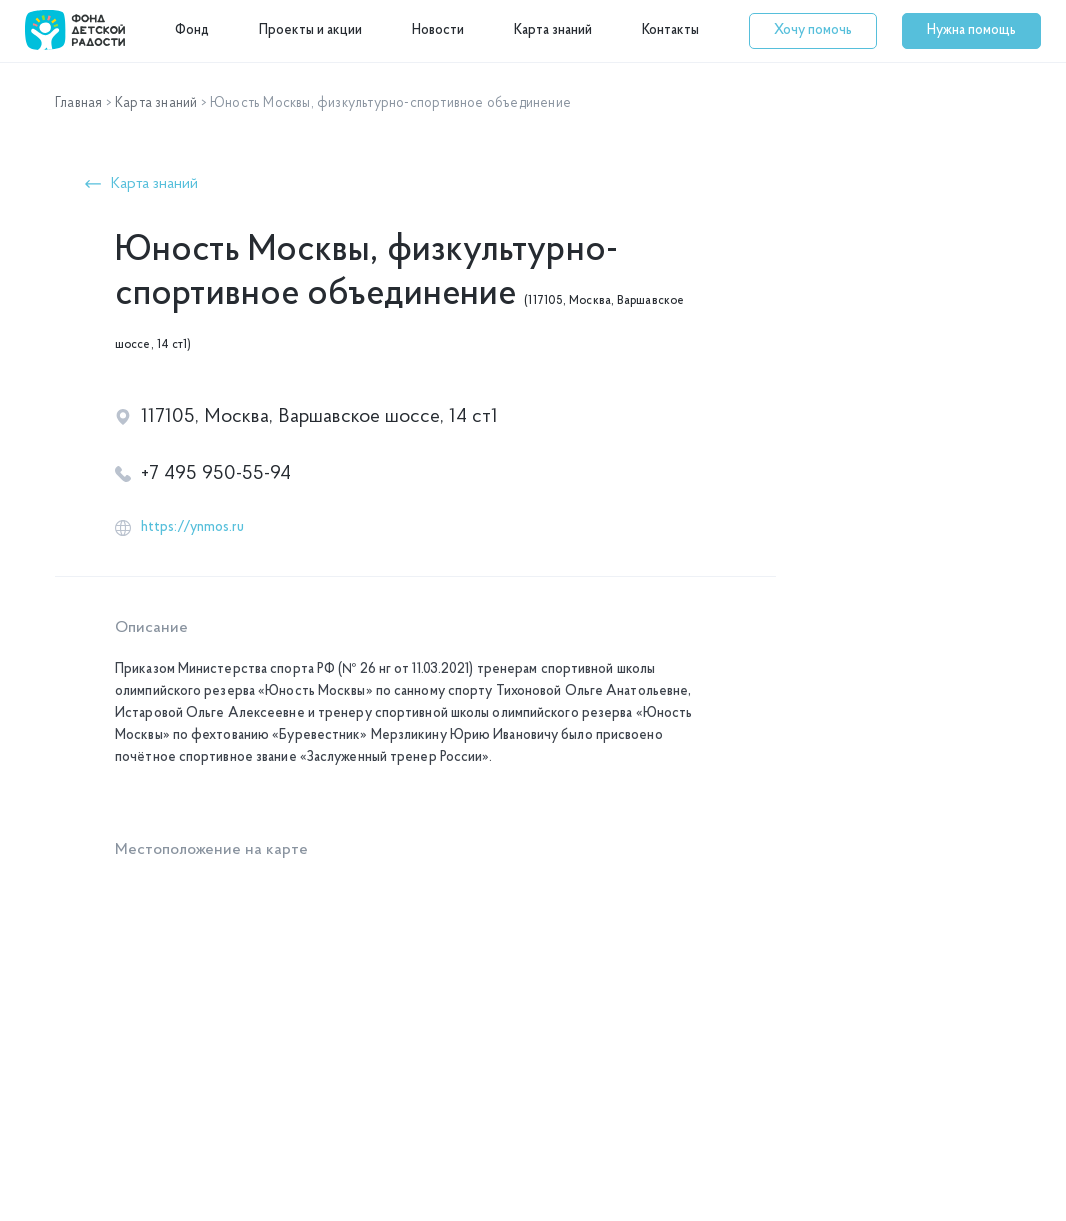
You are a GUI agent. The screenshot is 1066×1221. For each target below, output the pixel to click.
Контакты (670, 30)
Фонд (192, 30)
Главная (78, 103)
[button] (813, 31)
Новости (438, 30)
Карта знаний (553, 30)
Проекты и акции (310, 30)
